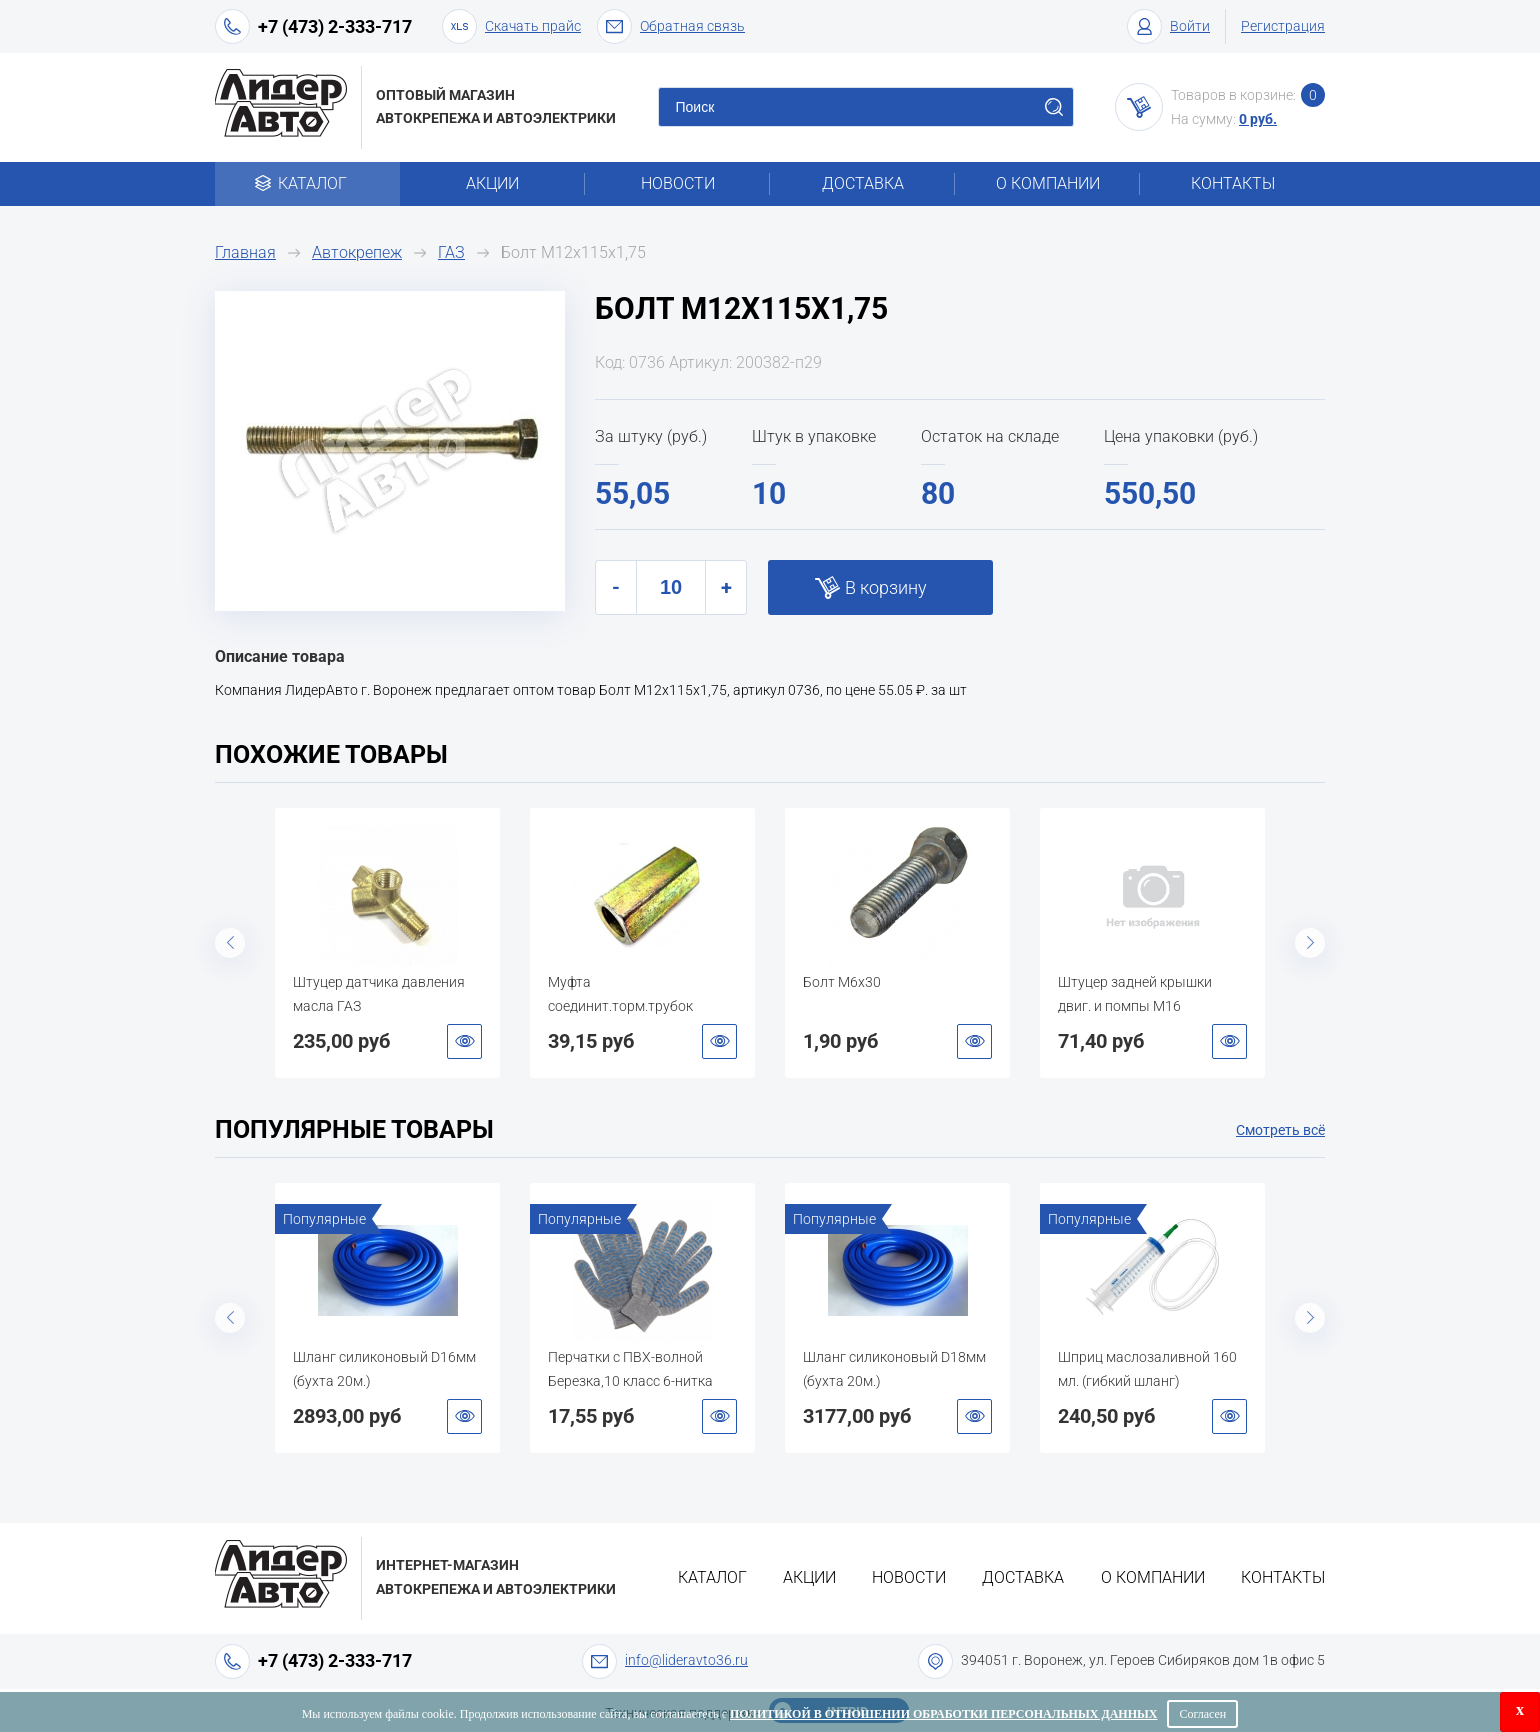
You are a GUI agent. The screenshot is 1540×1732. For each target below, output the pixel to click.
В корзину (886, 587)
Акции (492, 183)
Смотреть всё (1280, 1130)
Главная (245, 252)
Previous (230, 943)
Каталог (307, 183)
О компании (1048, 183)
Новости (678, 183)
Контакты (1233, 183)
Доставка (863, 183)
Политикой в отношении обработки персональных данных (943, 1714)
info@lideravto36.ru (686, 1660)
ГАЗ (451, 252)
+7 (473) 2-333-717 (335, 26)
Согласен (1202, 1714)
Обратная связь (671, 26)
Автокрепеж (357, 252)
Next (1310, 943)
